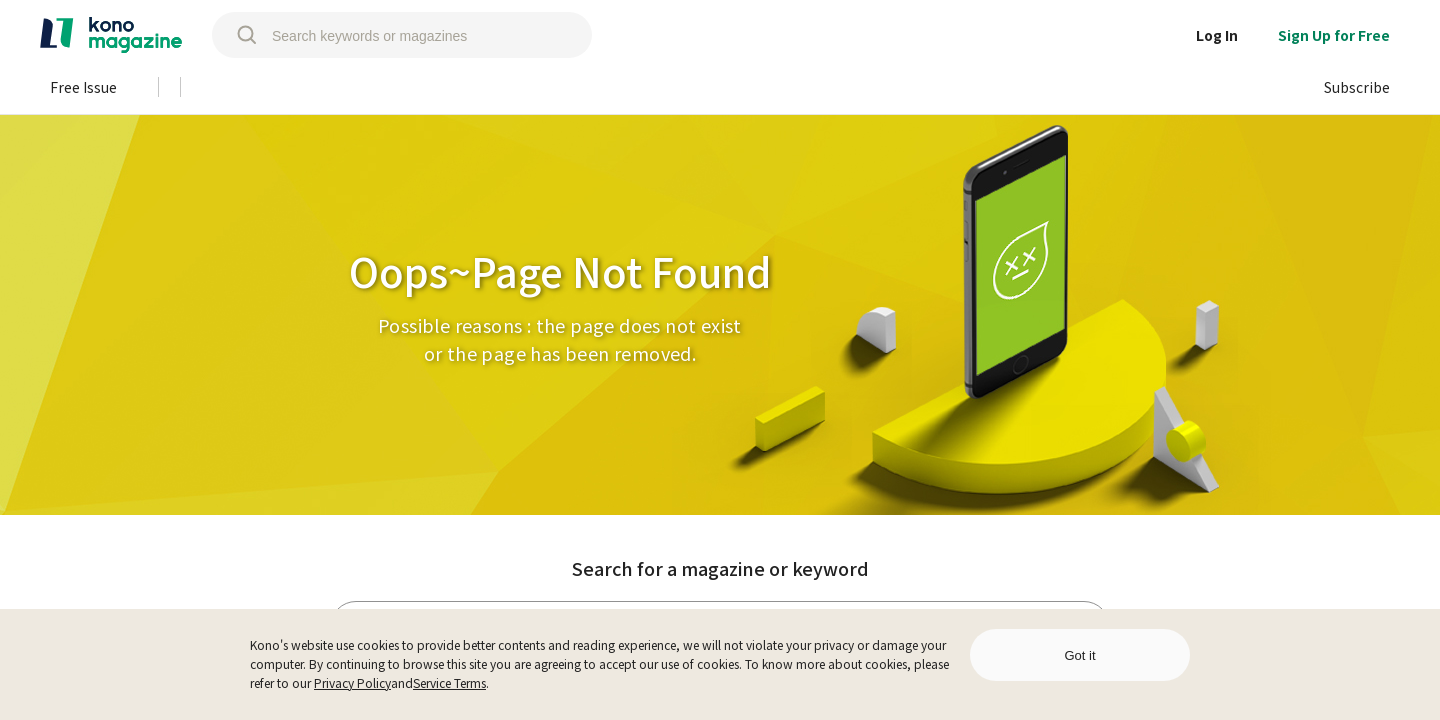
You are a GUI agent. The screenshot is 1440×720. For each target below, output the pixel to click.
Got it (1079, 655)
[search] (237, 35)
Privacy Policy (352, 682)
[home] (111, 35)
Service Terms (449, 682)
